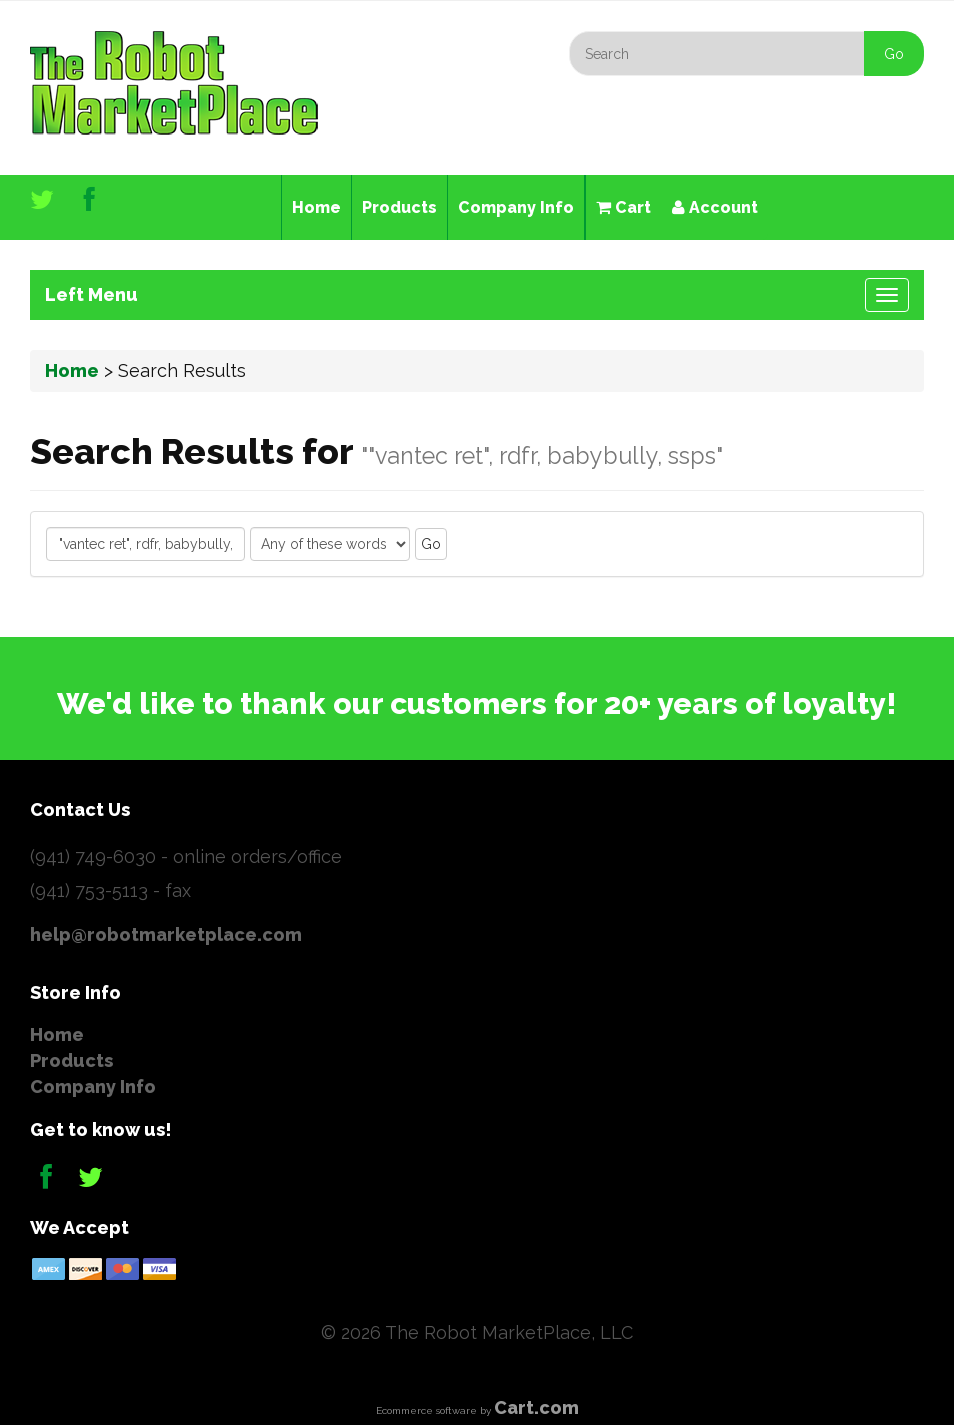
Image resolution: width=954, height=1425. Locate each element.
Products (399, 207)
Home (316, 207)
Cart (623, 207)
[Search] (746, 53)
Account (715, 207)
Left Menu (91, 294)
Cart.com (536, 1407)
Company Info (516, 207)
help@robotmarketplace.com (166, 934)
